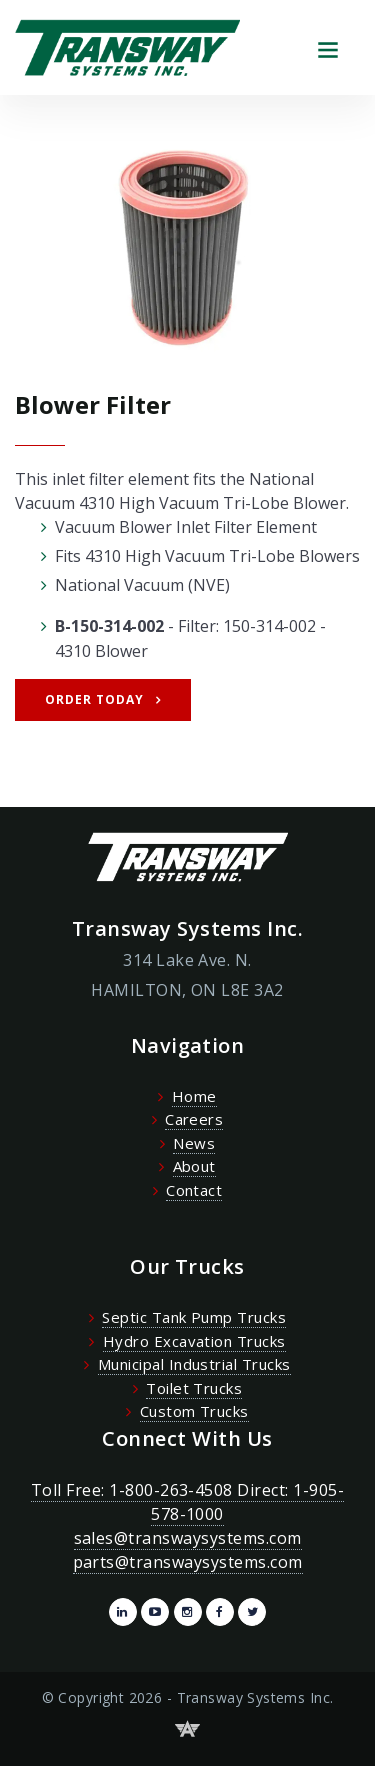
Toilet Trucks (194, 1388)
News (194, 1143)
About (194, 1166)
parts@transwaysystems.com (188, 1562)
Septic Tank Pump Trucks (194, 1317)
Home (194, 1096)
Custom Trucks (194, 1411)
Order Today (94, 699)
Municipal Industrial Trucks (194, 1364)
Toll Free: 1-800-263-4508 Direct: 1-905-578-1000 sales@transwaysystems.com (187, 1514)
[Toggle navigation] (327, 47)
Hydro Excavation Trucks (194, 1341)
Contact (194, 1190)
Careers (194, 1119)
